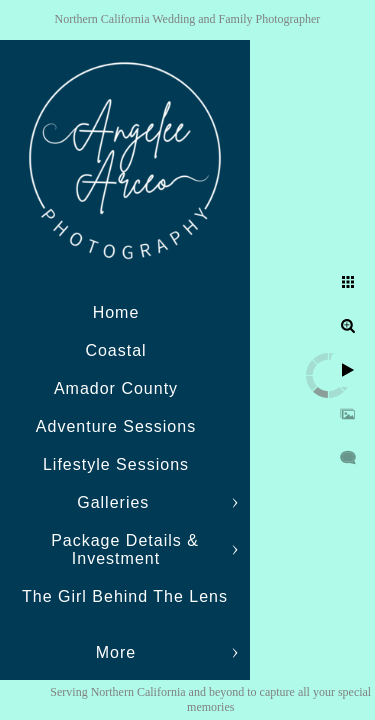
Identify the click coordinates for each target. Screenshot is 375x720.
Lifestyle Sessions (116, 464)
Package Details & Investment (125, 549)
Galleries (116, 502)
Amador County (116, 388)
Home (116, 312)
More (116, 652)
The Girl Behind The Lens (125, 596)
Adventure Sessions (116, 426)
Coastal (115, 350)
